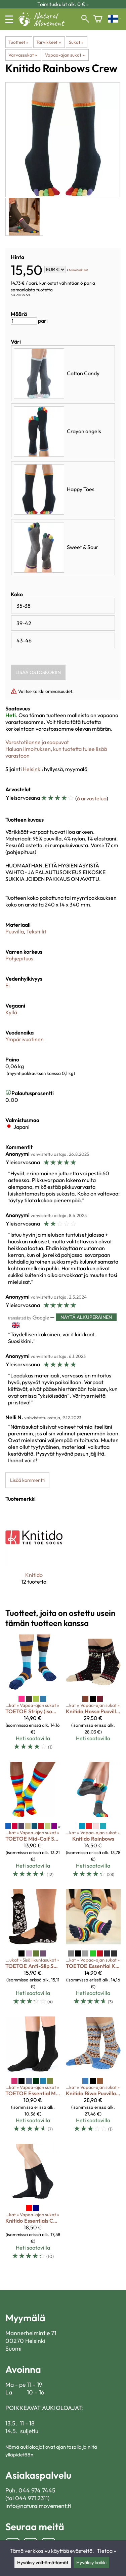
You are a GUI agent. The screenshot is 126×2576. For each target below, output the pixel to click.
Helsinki (32, 769)
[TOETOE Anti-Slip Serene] (32, 1950)
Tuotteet (18, 42)
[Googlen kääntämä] (28, 1317)
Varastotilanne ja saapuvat (37, 742)
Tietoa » (106, 2550)
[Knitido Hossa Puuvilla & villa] (93, 1695)
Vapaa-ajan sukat (64, 55)
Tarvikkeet (48, 42)
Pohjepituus (19, 958)
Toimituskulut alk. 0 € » (63, 4)
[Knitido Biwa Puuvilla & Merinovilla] (93, 2077)
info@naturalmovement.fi (38, 2506)
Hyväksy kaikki (91, 2562)
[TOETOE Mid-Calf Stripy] (32, 1823)
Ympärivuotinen (24, 1039)
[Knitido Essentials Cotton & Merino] (32, 2205)
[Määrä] (24, 321)
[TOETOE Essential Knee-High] (93, 1950)
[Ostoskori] (97, 19)
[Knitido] (33, 1552)
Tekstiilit (36, 931)
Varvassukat (22, 55)
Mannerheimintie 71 (30, 2333)
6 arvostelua (92, 798)
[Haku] (85, 19)
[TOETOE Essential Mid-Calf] (32, 2077)
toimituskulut (78, 270)
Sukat (76, 42)
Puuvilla (14, 931)
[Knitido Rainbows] (93, 1823)
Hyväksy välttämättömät (42, 2562)
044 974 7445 (36, 2490)
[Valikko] (9, 19)
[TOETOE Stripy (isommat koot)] (32, 1695)
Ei (7, 985)
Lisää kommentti (27, 1480)
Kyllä (11, 1012)
